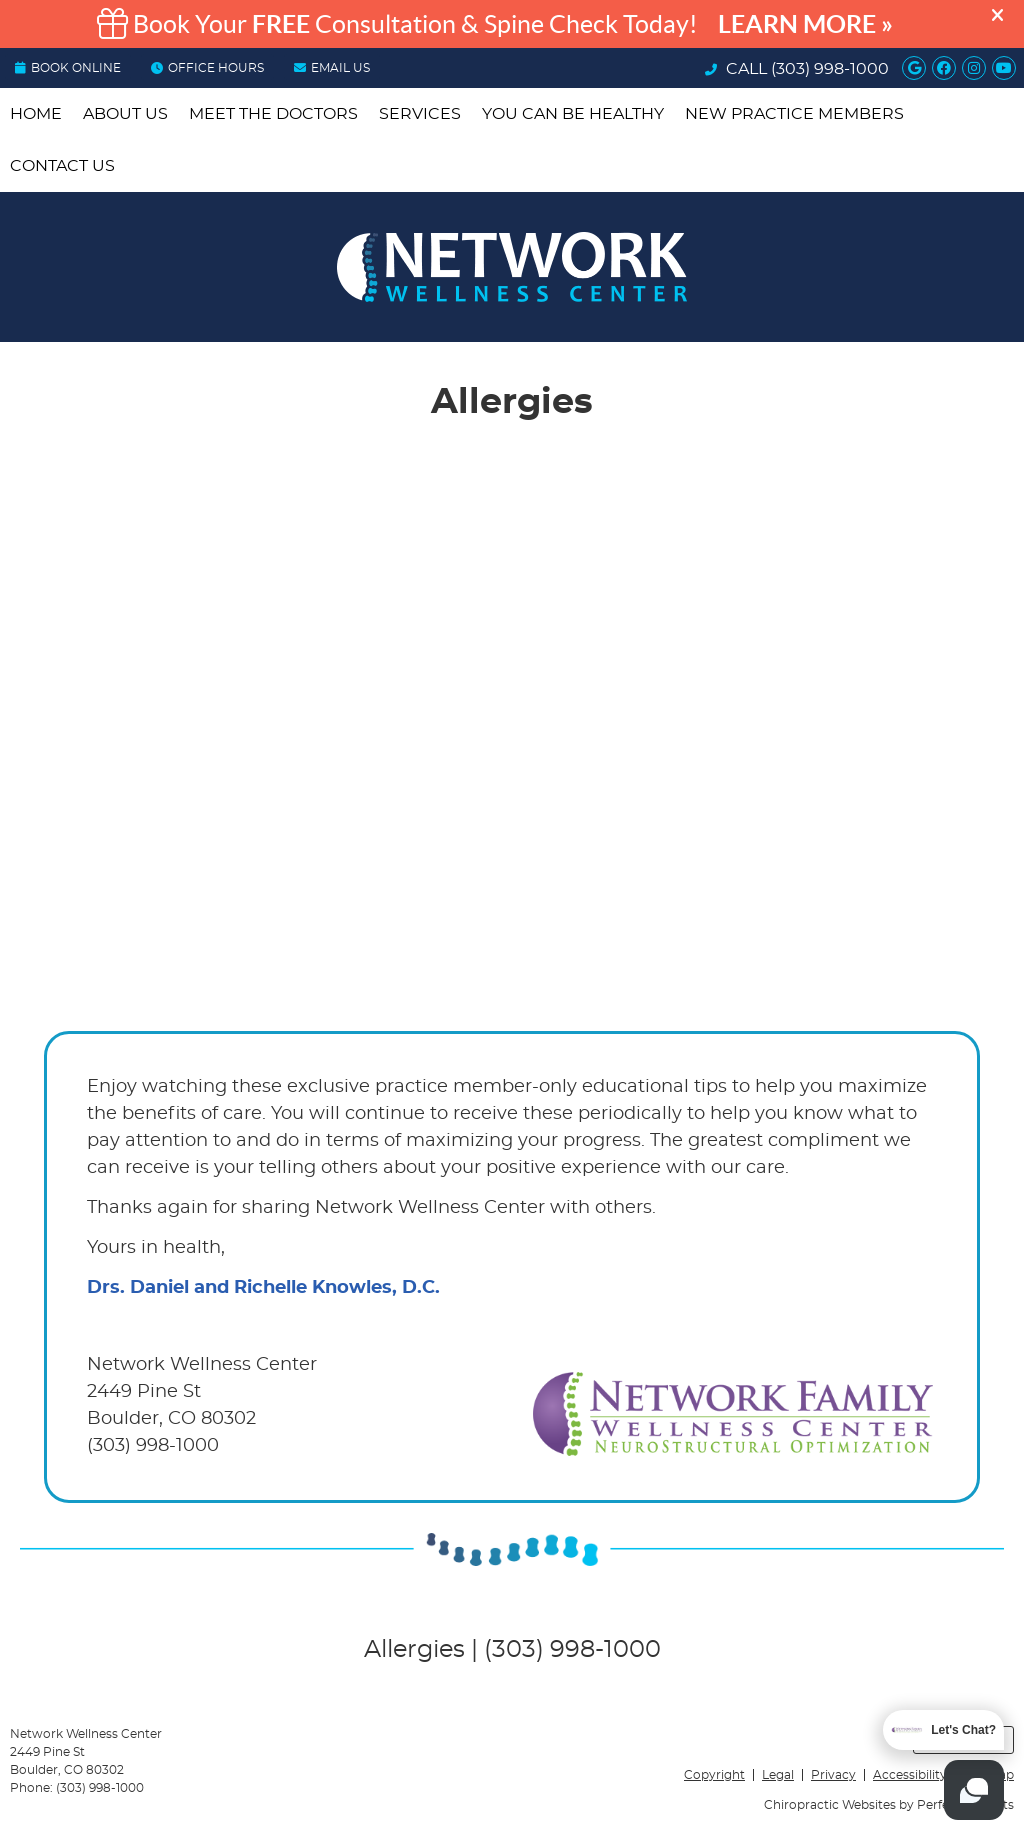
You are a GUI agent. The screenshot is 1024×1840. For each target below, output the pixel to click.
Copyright (714, 1775)
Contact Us (62, 166)
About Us (125, 114)
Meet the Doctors (273, 114)
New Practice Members (794, 114)
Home (36, 114)
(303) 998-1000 (830, 69)
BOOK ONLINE (68, 68)
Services (420, 114)
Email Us (332, 68)
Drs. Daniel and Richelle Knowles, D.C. (263, 1288)
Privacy (833, 1775)
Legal (778, 1775)
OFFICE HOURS (207, 68)
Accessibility (910, 1775)
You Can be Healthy (573, 114)
